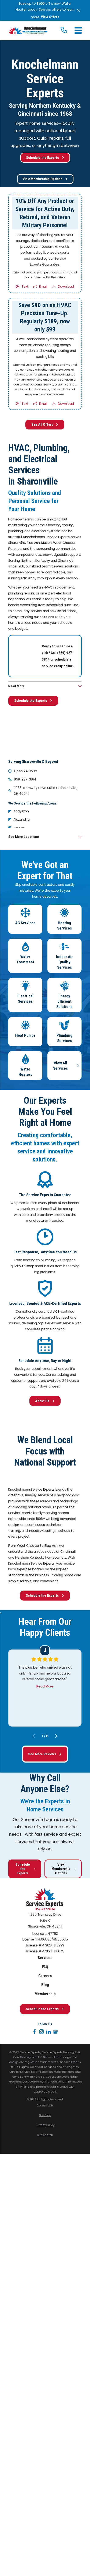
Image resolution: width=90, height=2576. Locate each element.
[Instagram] (41, 2031)
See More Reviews (45, 1754)
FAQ (45, 1966)
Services (45, 1957)
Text (25, 286)
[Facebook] (34, 2031)
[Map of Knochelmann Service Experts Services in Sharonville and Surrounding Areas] (45, 733)
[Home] (27, 31)
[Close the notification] (78, 10)
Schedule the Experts (45, 157)
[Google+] (55, 2031)
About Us (45, 1401)
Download (66, 286)
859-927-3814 (25, 779)
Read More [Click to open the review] (45, 1686)
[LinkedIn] (48, 2031)
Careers (45, 1975)
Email (43, 286)
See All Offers (45, 424)
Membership (45, 1993)
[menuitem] (45, 2105)
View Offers (50, 17)
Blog (45, 1984)
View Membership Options (45, 179)
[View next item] (56, 1736)
